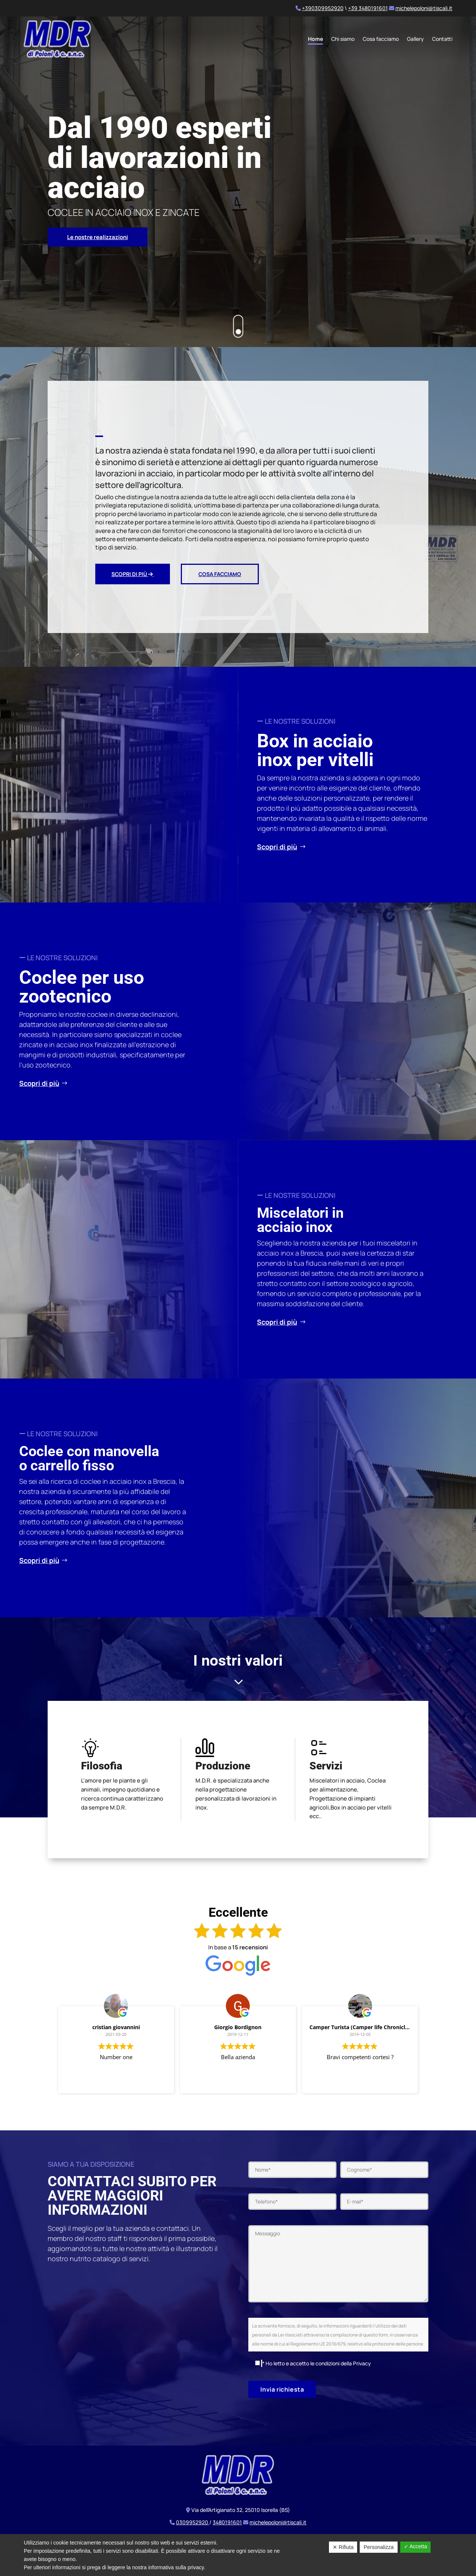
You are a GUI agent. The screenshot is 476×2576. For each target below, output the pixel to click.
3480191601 (227, 2526)
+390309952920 (323, 8)
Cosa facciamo (381, 38)
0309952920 (192, 2526)
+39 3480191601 (368, 8)
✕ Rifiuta (343, 2547)
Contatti (442, 38)
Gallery (415, 38)
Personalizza (378, 2547)
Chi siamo (342, 38)
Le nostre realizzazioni (97, 241)
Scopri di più (132, 577)
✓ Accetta (415, 2546)
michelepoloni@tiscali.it (423, 8)
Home (315, 38)
